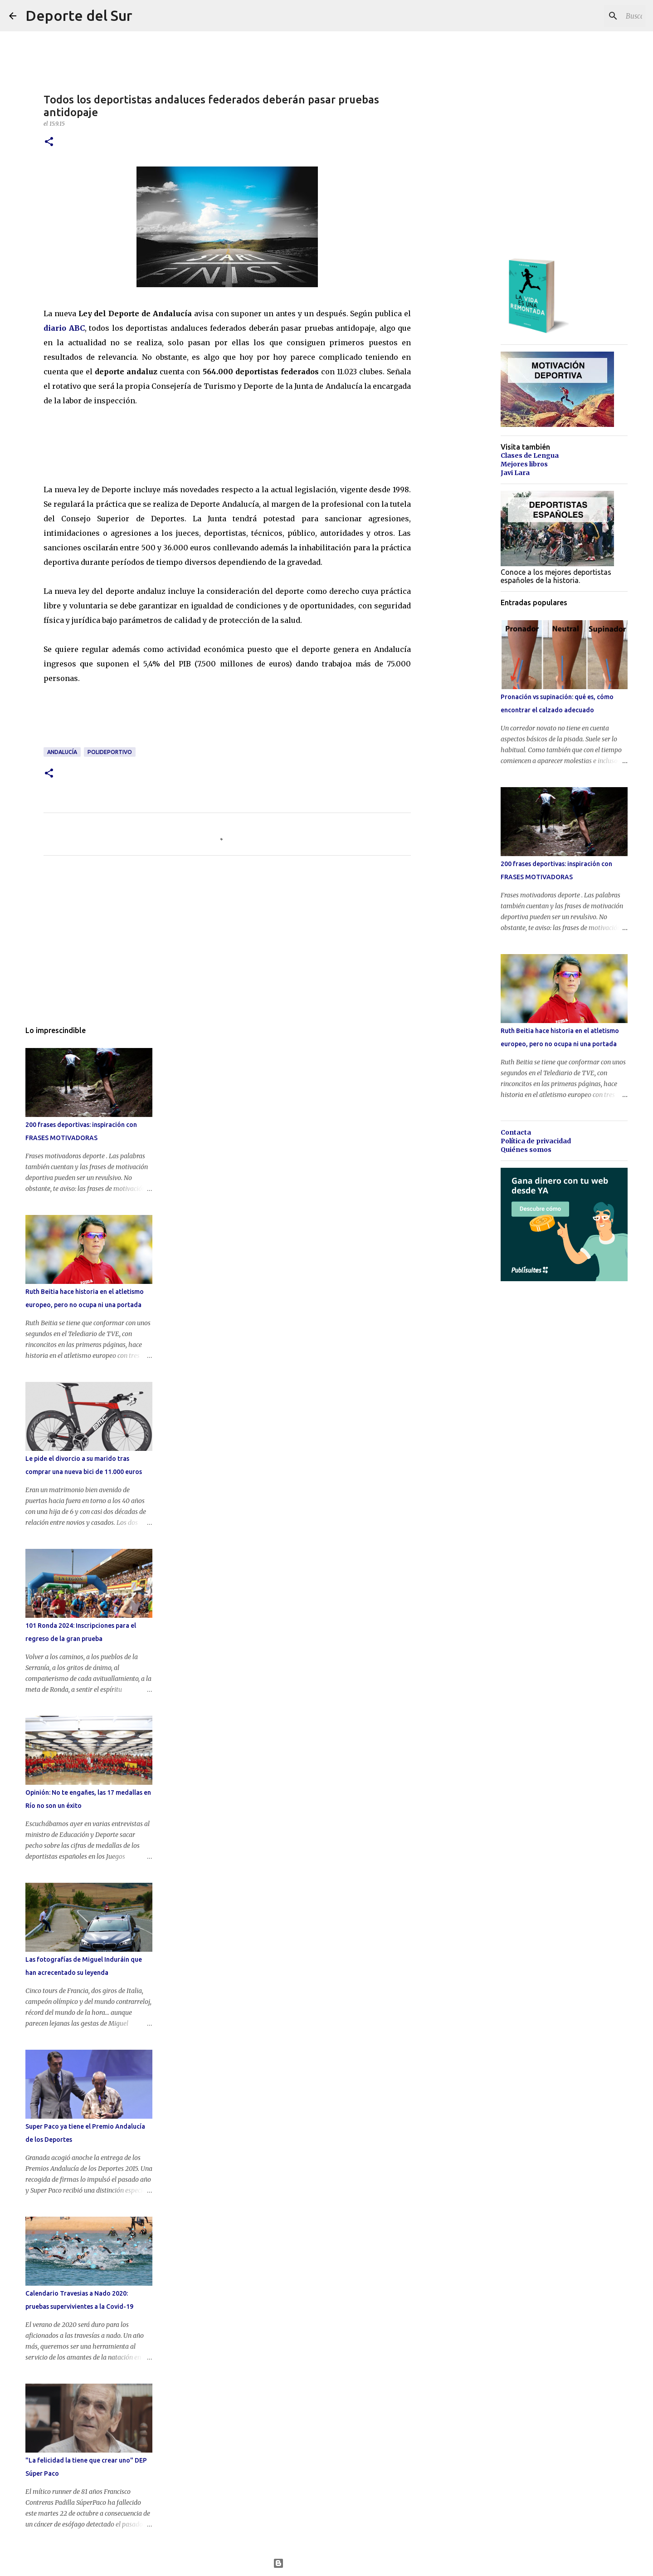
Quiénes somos (526, 1150)
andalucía (62, 752)
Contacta (516, 1132)
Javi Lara (515, 473)
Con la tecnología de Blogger (326, 2563)
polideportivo (110, 752)
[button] (49, 142)
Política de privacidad (536, 1141)
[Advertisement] (209, 442)
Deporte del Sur (78, 15)
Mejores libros (524, 464)
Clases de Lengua (530, 455)
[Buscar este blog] (598, 16)
